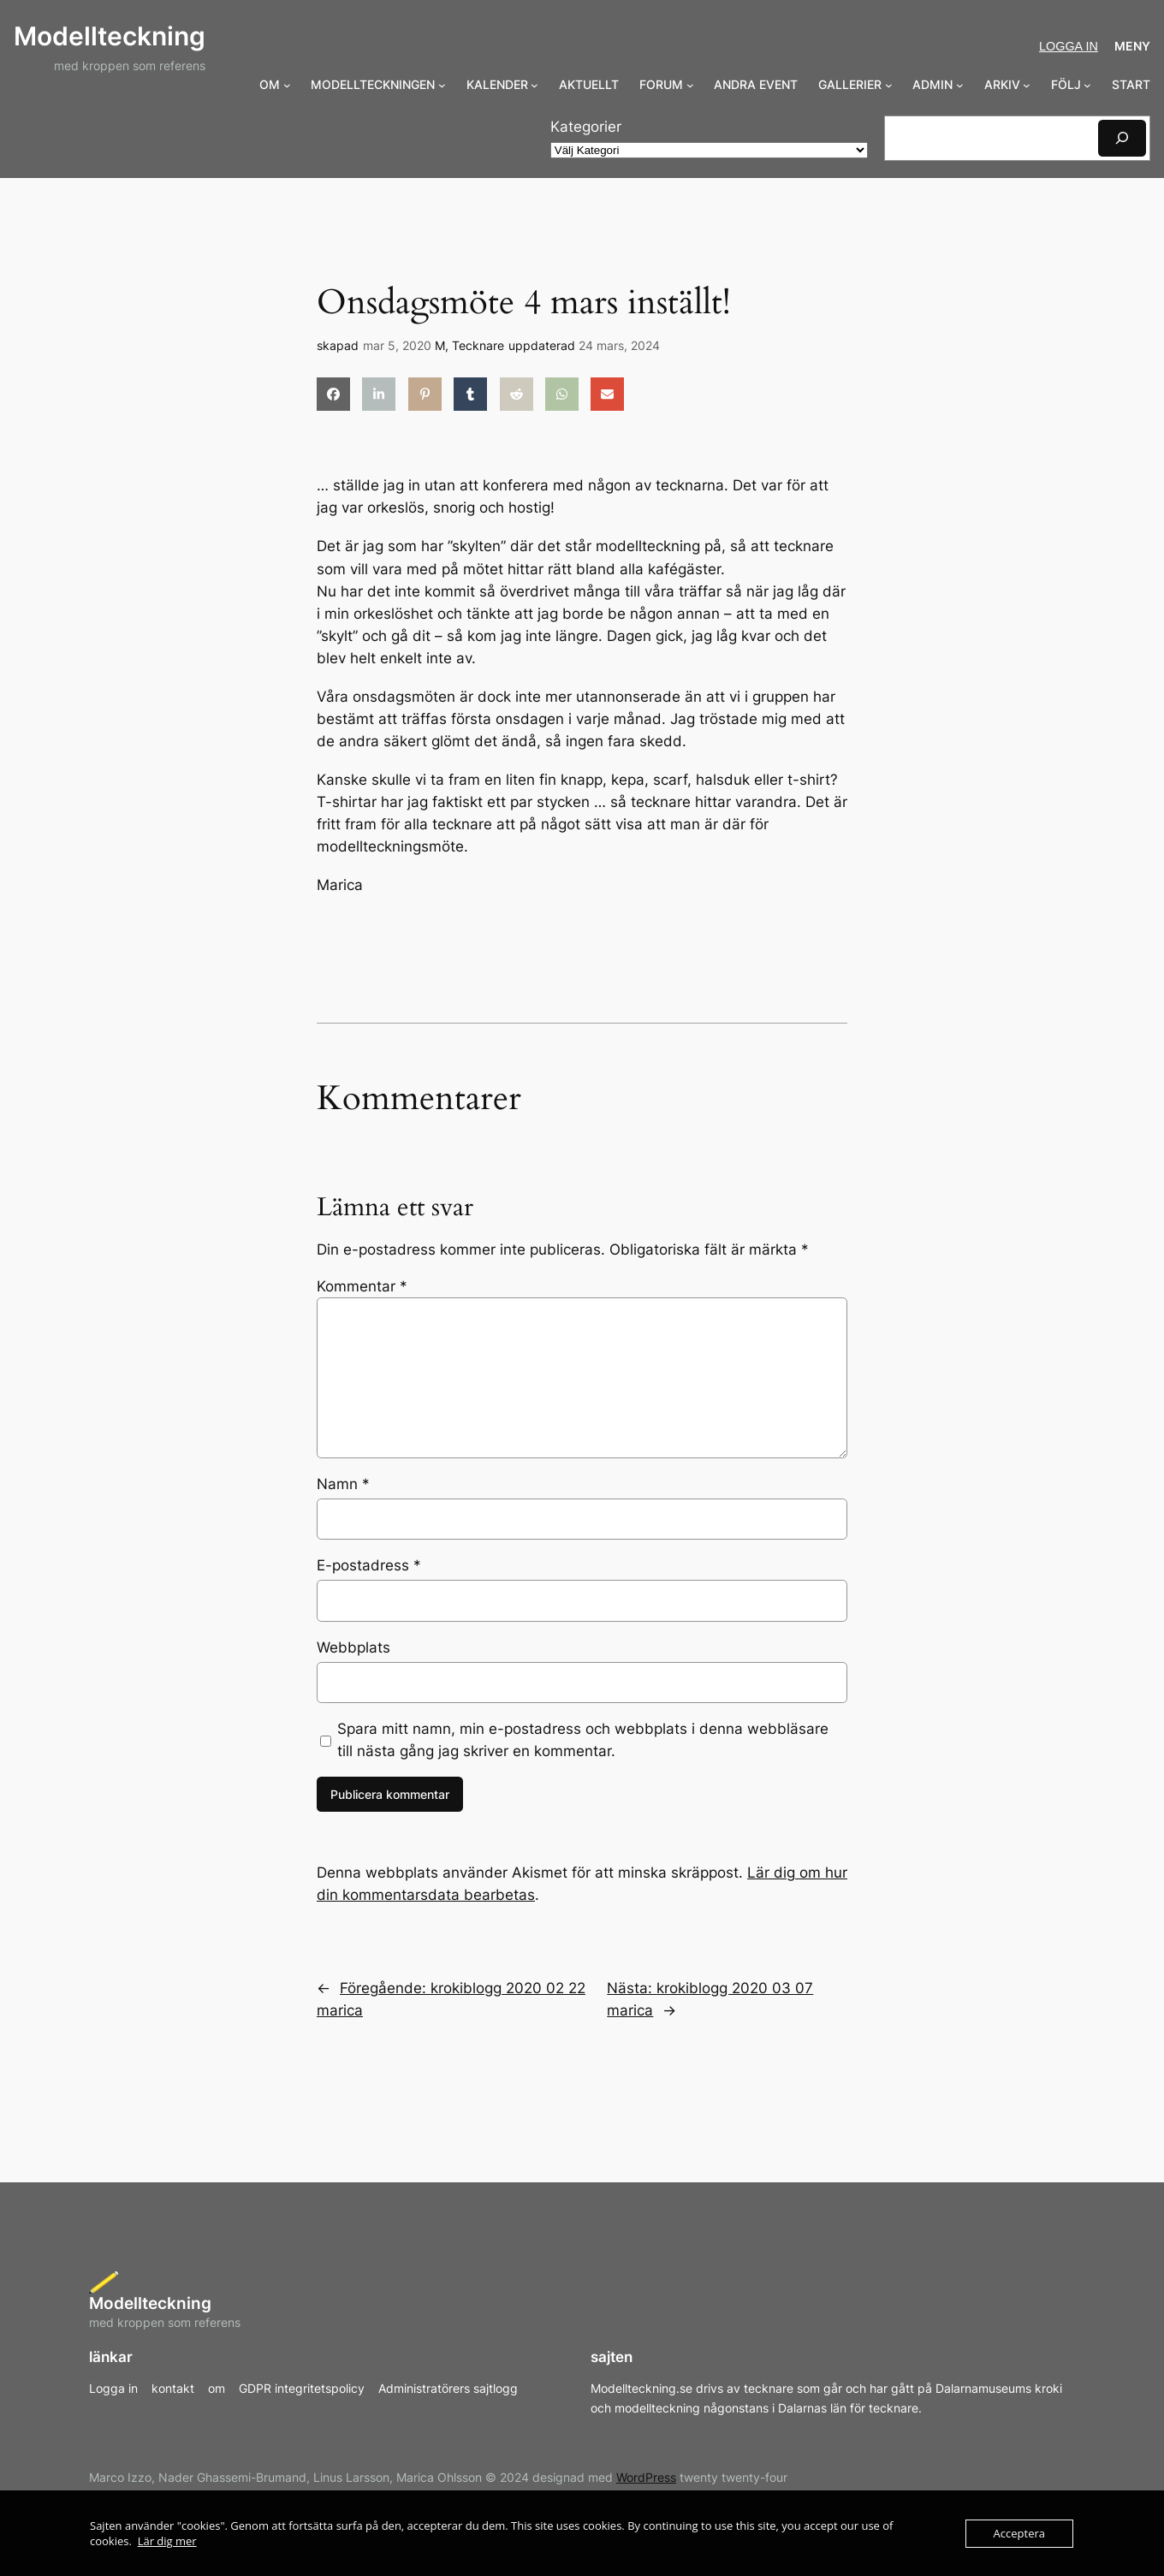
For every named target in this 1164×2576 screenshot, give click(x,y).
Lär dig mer (167, 2541)
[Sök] (1122, 138)
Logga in (1068, 46)
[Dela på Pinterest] (425, 394)
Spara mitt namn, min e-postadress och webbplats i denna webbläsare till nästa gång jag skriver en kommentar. (582, 1740)
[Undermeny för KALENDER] (534, 85)
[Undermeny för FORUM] (690, 85)
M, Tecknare (469, 345)
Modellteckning (109, 36)
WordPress (646, 2477)
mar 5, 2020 (397, 345)
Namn (343, 1484)
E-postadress (369, 1565)
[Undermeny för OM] (287, 85)
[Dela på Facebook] (333, 394)
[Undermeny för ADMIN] (960, 85)
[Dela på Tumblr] (470, 394)
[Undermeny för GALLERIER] (889, 85)
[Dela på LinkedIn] (378, 394)
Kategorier (585, 126)
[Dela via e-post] (607, 394)
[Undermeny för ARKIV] (1026, 85)
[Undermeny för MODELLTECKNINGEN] (442, 85)
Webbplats (353, 1647)
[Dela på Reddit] (516, 394)
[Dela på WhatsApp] (562, 394)
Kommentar (362, 1286)
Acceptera (1019, 2533)
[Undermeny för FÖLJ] (1087, 85)
